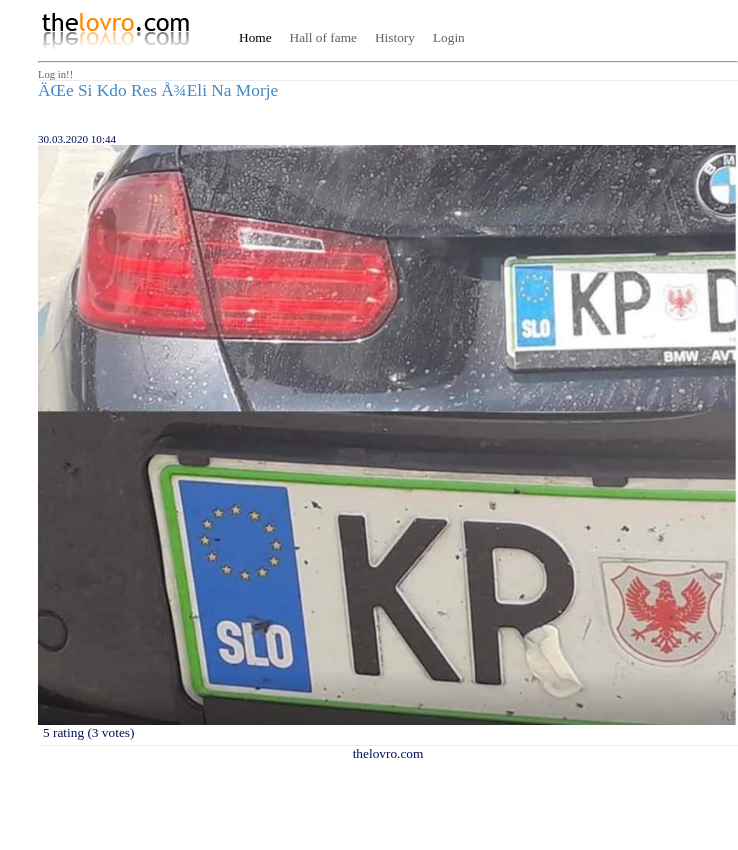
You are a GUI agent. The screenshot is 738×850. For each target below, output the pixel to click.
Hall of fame (323, 37)
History (395, 37)
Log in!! (55, 74)
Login (449, 37)
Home (255, 37)
